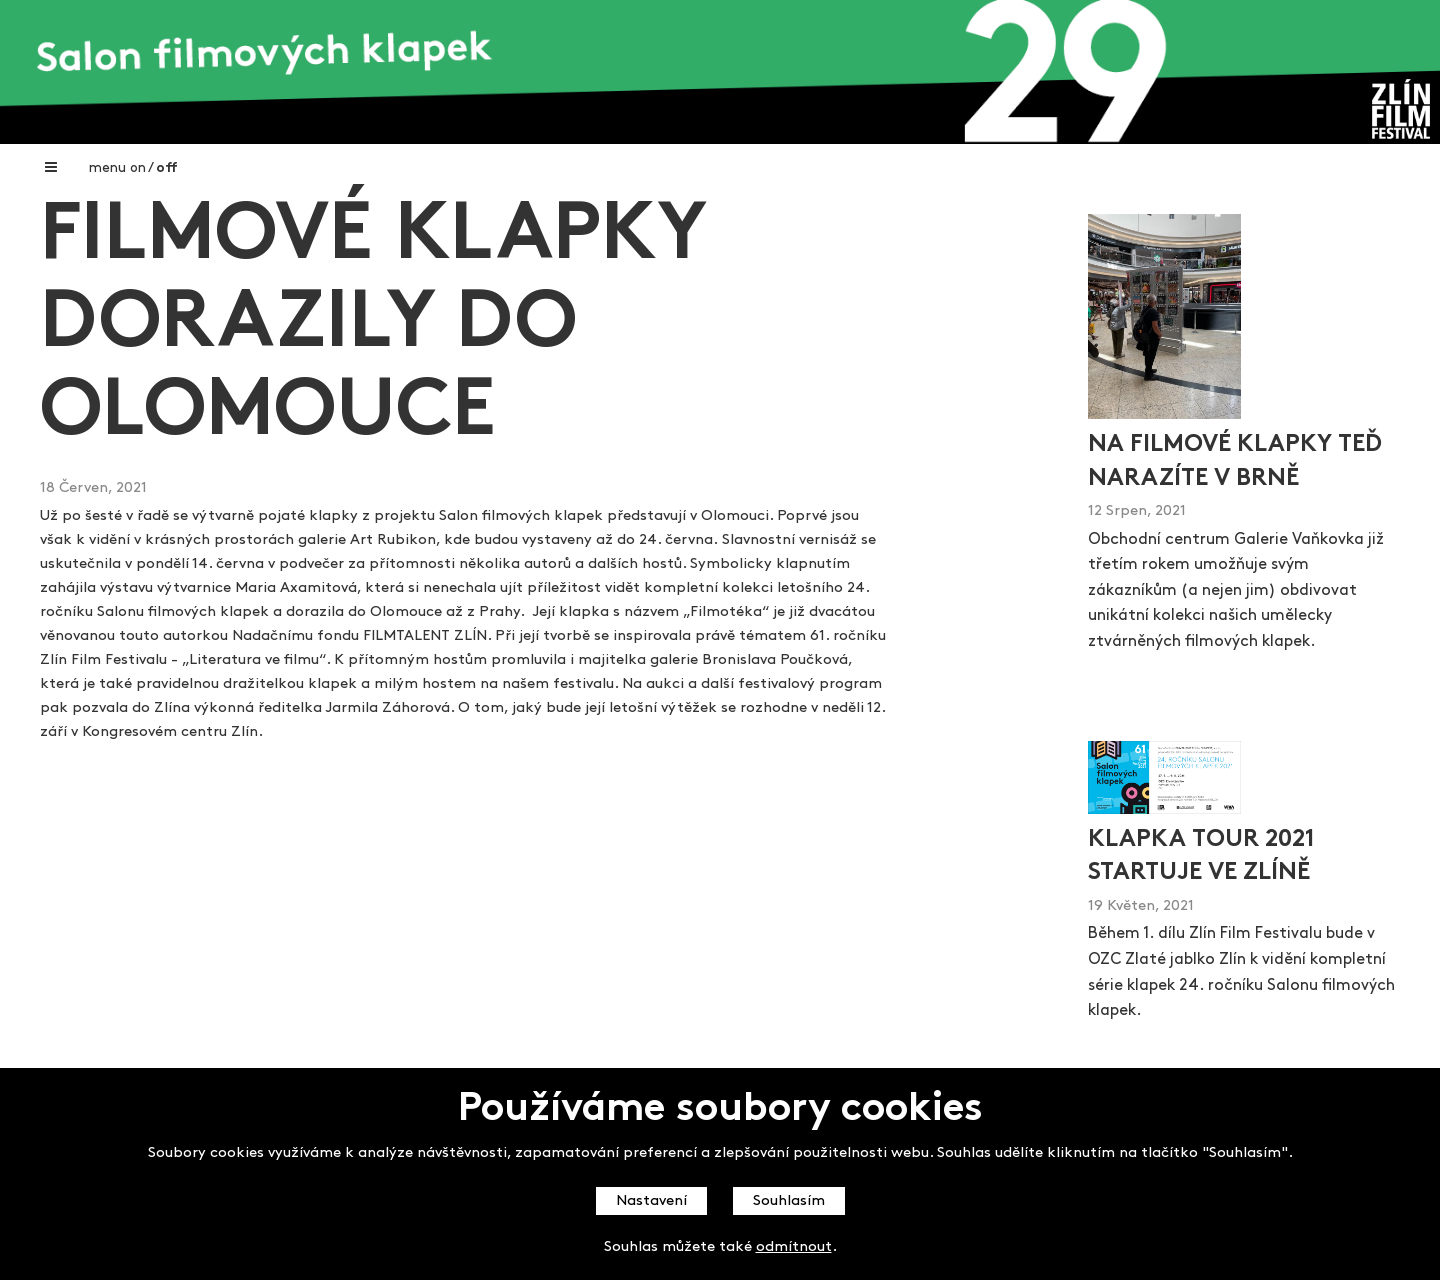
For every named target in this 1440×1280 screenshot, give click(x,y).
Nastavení (651, 1201)
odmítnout (794, 1247)
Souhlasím (789, 1201)
